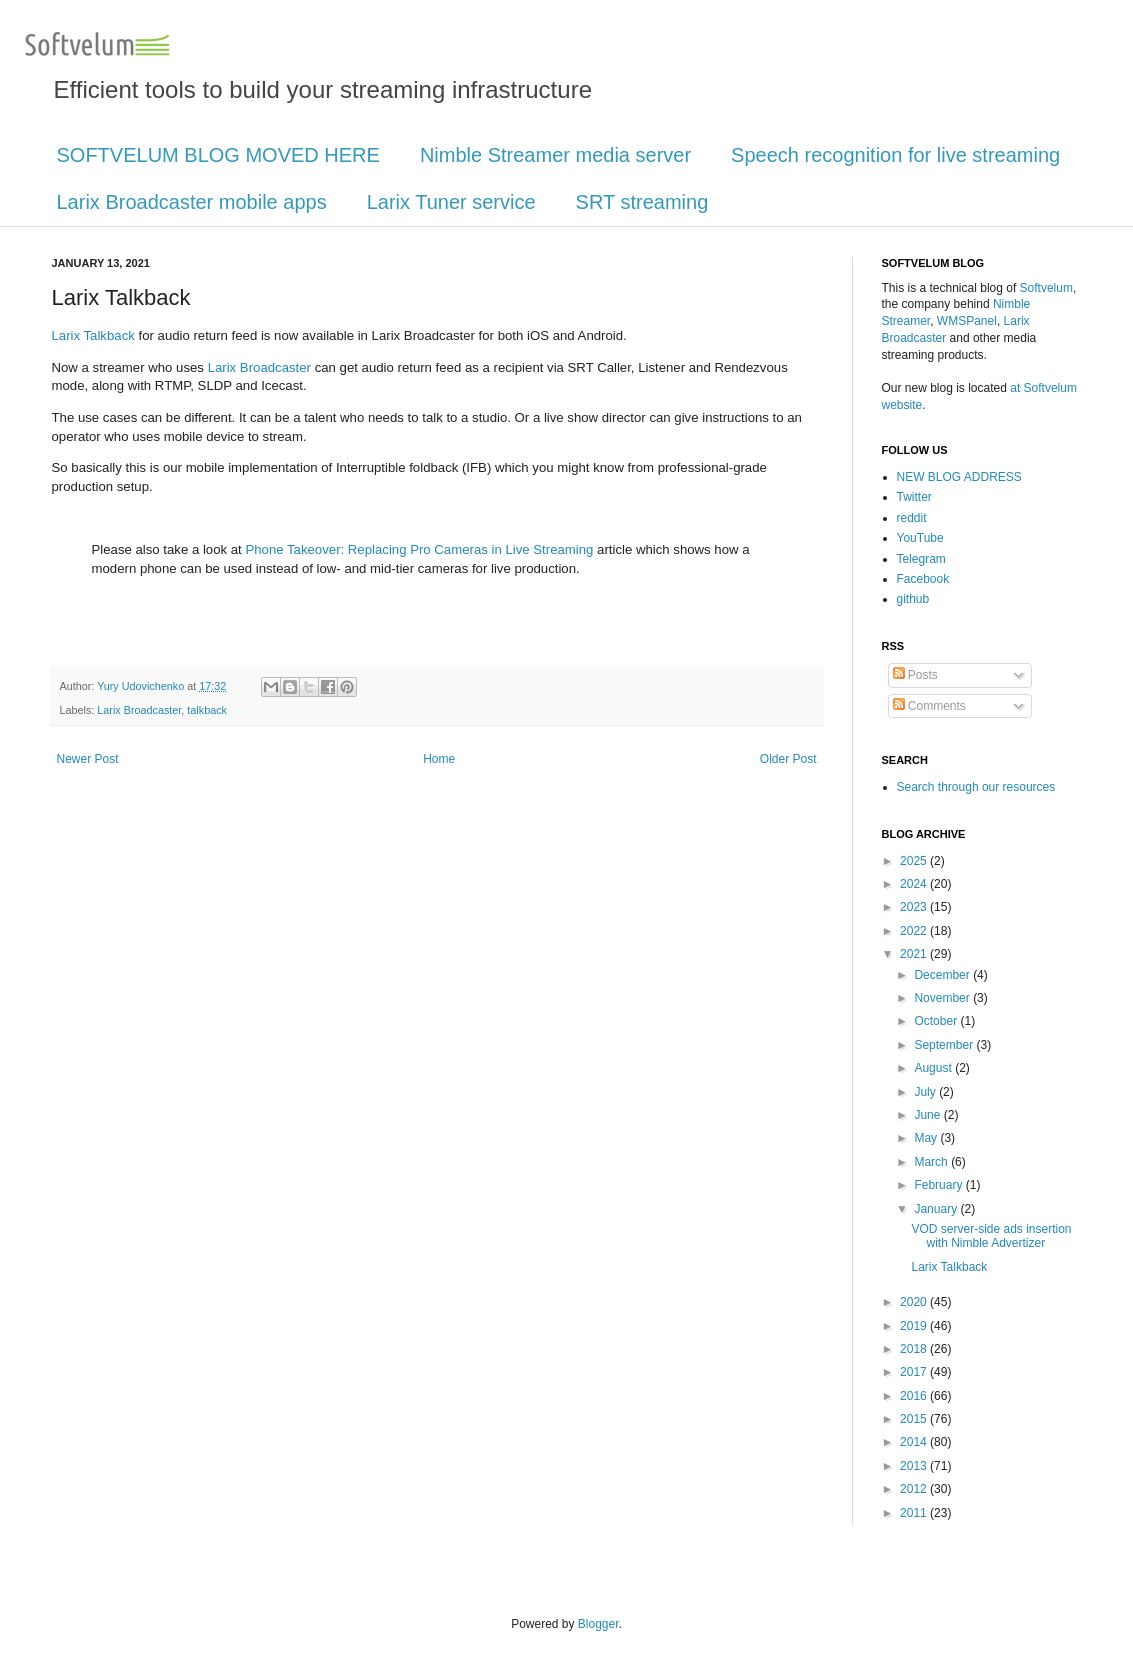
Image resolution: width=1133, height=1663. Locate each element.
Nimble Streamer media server (555, 155)
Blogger (598, 1624)
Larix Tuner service (451, 202)
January (937, 1209)
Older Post (788, 759)
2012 (915, 1489)
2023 (915, 907)
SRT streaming (642, 202)
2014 (915, 1442)
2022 (915, 931)
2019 (915, 1326)
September (945, 1045)
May (927, 1138)
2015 (915, 1419)
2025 (915, 861)
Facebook (923, 579)
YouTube (920, 538)
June (928, 1115)
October (937, 1021)
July (926, 1092)
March (932, 1162)
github (913, 599)
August (934, 1068)
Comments (929, 706)
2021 (915, 954)
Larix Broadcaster (259, 367)
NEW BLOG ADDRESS (959, 477)
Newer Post (88, 759)
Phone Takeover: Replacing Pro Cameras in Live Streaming (419, 549)
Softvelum (1046, 288)
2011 (915, 1513)
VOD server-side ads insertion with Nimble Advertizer (991, 1236)
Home (439, 759)
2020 (915, 1302)
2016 (915, 1396)
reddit (912, 518)
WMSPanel (967, 321)
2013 (915, 1466)
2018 (915, 1349)
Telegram (921, 559)
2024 (915, 884)
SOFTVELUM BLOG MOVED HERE (218, 155)
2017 (915, 1372)
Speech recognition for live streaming (895, 155)
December (943, 975)
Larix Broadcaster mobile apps (192, 202)
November (943, 998)
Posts (915, 675)
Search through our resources (976, 787)
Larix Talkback (93, 335)
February (939, 1185)
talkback (207, 710)
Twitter (914, 497)
